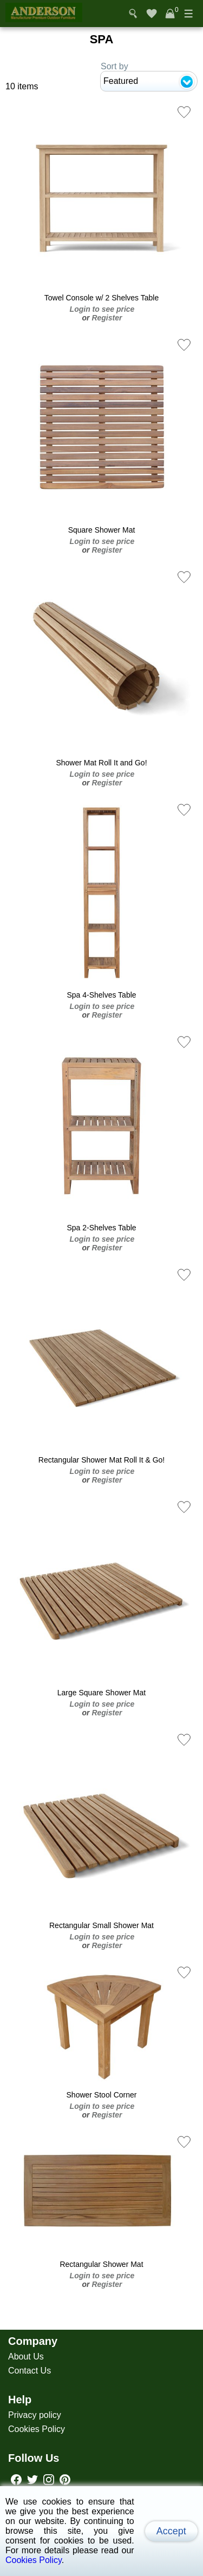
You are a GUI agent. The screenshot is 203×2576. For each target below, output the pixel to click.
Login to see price (102, 309)
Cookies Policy (36, 2429)
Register (106, 317)
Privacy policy (34, 2415)
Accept (171, 2531)
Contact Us (29, 2370)
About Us (26, 2356)
